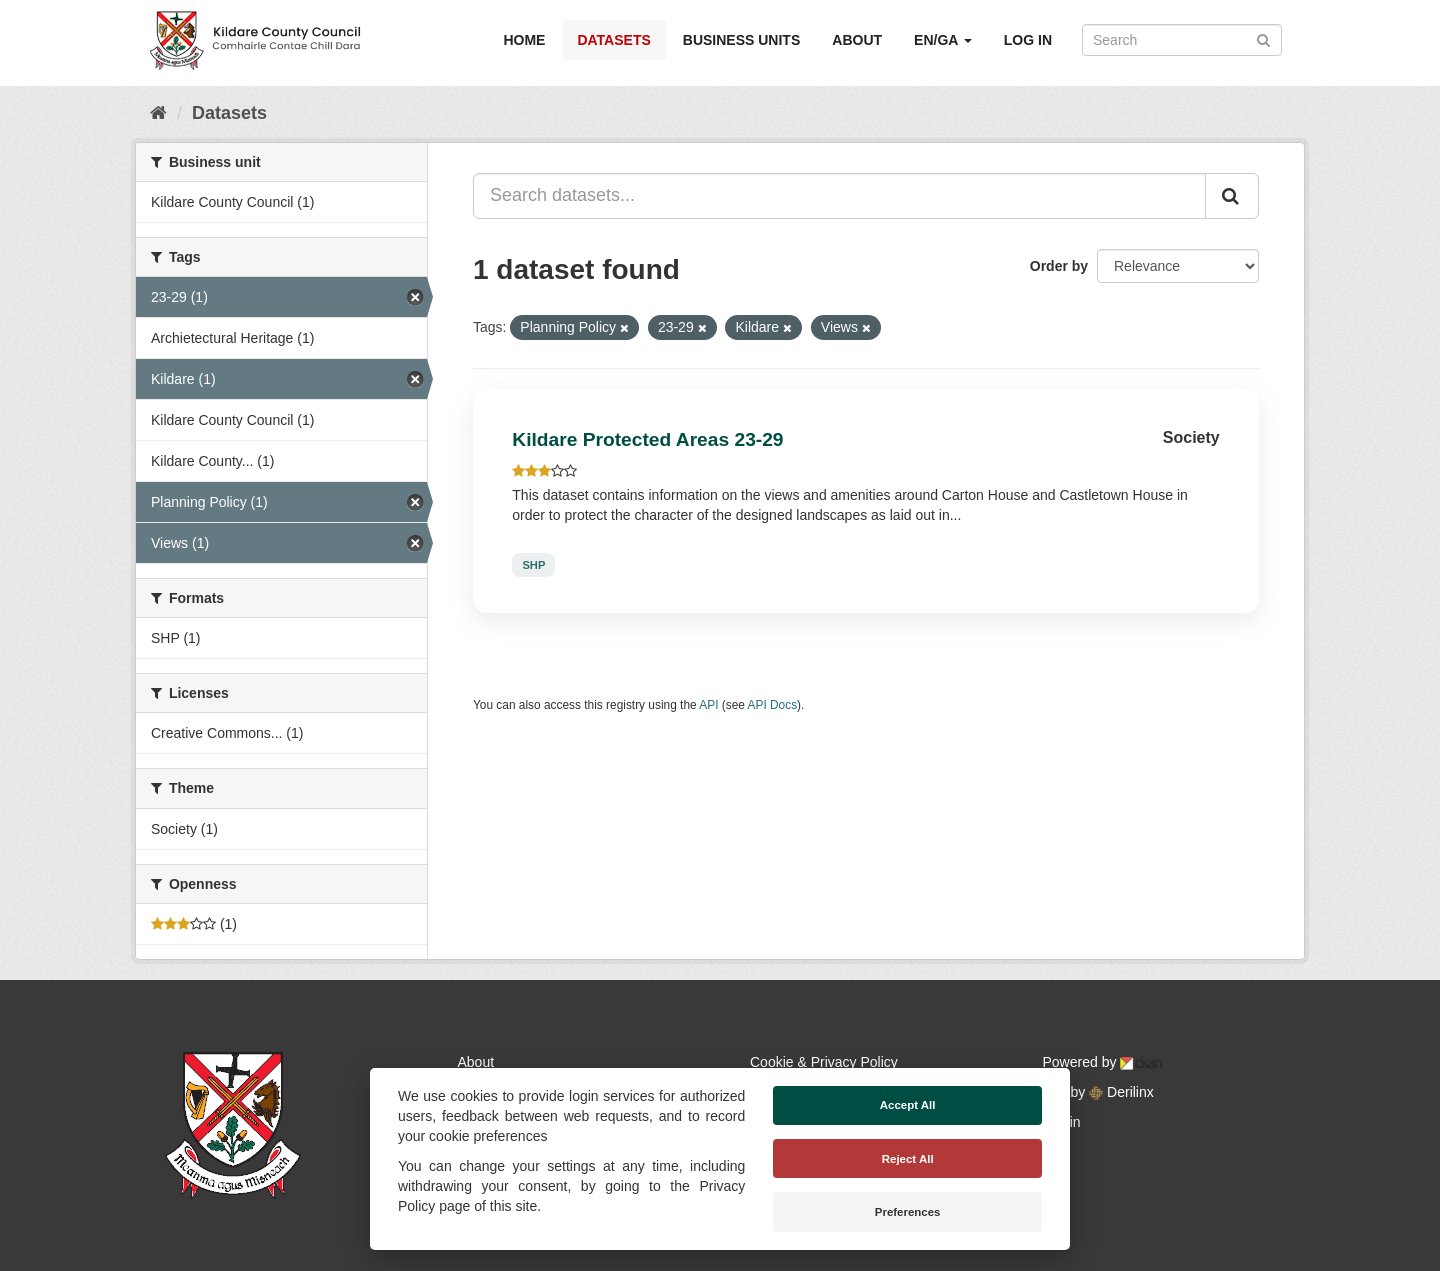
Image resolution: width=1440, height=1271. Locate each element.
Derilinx (1121, 1092)
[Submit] (1263, 38)
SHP (533, 565)
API (708, 705)
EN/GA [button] (943, 40)
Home (524, 40)
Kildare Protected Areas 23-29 (647, 439)
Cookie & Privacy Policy (824, 1062)
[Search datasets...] (839, 196)
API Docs (773, 705)
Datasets (613, 40)
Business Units (741, 40)
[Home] (158, 113)
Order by (1059, 266)
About (857, 40)
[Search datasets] (1182, 40)
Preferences (908, 1212)
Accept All (908, 1105)
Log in (1028, 40)
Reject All (908, 1159)
